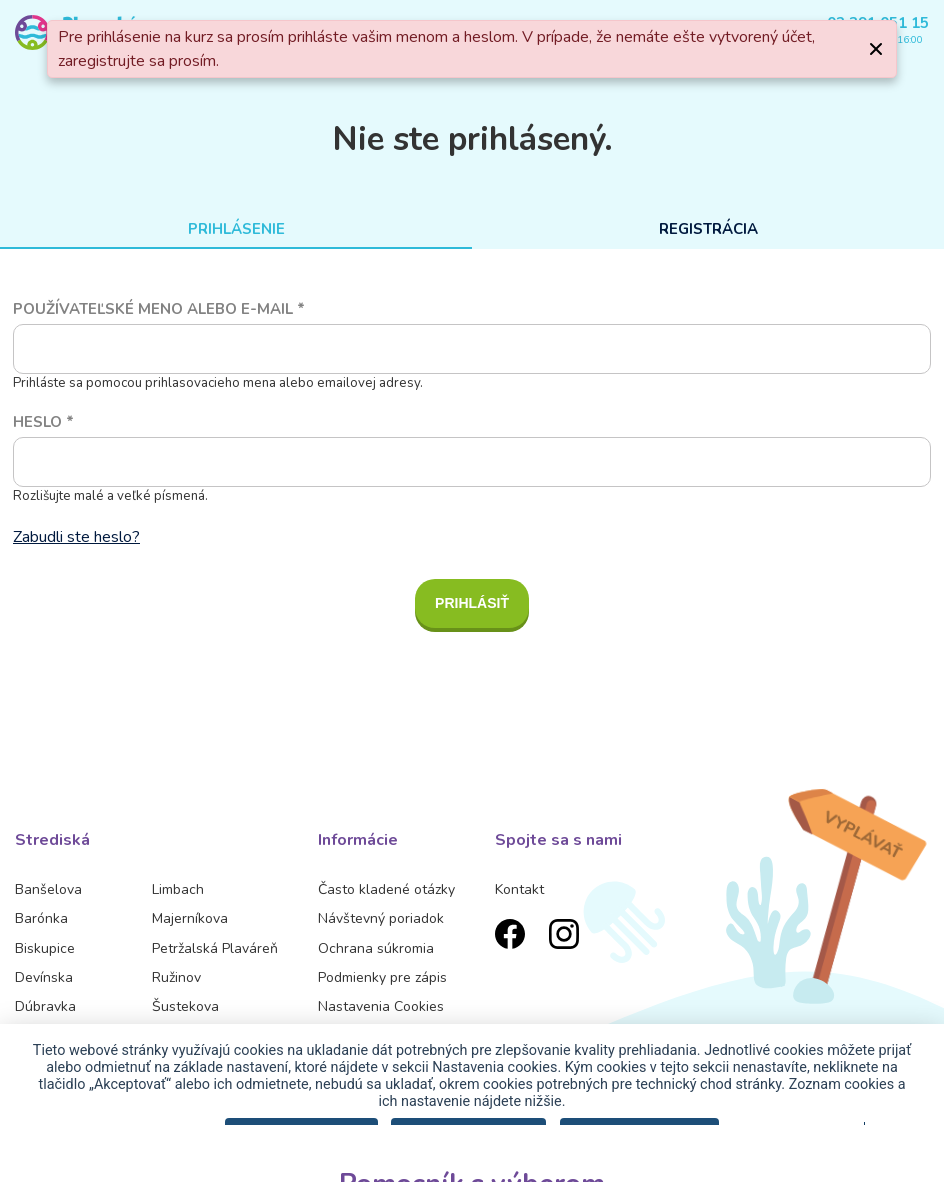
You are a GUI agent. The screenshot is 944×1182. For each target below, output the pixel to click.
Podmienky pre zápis (382, 977)
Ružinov (176, 977)
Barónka (41, 918)
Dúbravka (45, 1006)
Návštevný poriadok (381, 918)
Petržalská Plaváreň (215, 948)
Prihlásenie (236, 229)
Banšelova (48, 889)
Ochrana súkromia (376, 948)
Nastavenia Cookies (381, 1006)
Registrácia (708, 229)
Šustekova (185, 1006)
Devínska (44, 977)
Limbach (178, 889)
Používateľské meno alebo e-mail (159, 309)
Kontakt (519, 889)
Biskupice (45, 948)
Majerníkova (190, 918)
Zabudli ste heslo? (76, 537)
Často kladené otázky (386, 889)
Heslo (43, 422)
